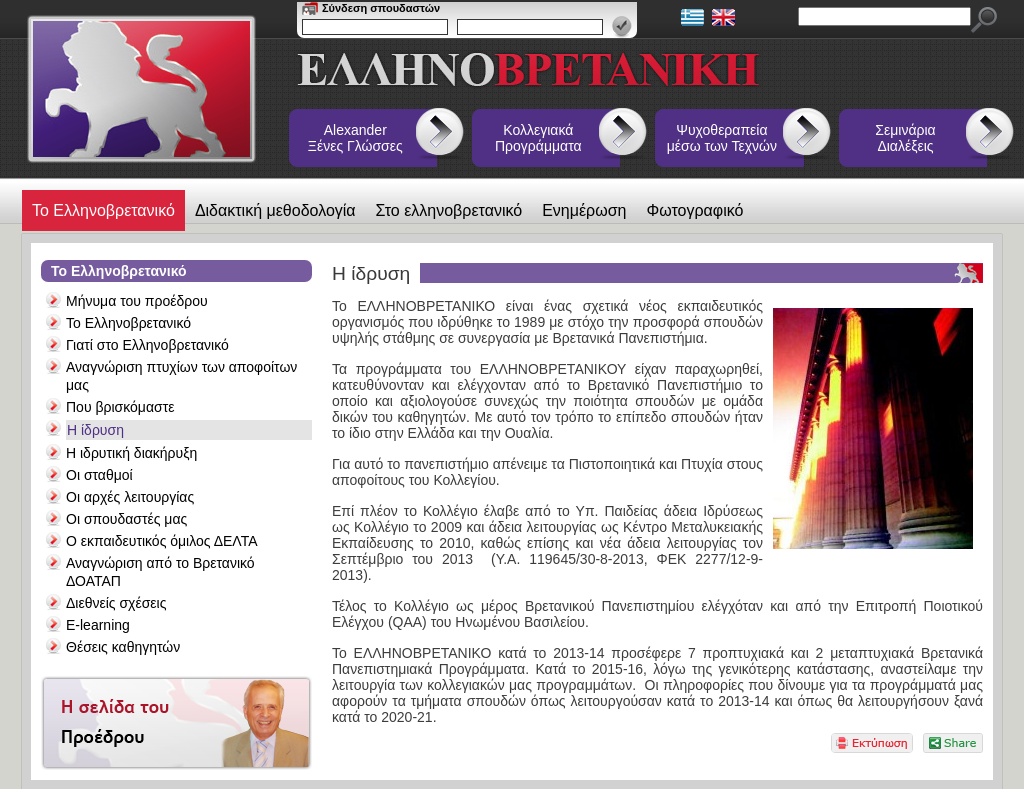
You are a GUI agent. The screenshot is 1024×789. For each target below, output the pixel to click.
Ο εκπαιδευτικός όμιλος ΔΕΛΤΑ (162, 541)
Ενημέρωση (584, 210)
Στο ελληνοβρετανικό (449, 210)
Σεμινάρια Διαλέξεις (905, 138)
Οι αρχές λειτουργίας (130, 497)
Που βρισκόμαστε (120, 407)
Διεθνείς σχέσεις (116, 603)
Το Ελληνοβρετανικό (103, 210)
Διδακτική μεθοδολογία (275, 210)
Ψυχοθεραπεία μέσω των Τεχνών (722, 138)
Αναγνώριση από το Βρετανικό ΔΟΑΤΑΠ (160, 572)
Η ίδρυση (95, 430)
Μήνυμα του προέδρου (137, 301)
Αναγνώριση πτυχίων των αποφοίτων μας (181, 376)
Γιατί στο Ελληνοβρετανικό (147, 345)
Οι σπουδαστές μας (126, 519)
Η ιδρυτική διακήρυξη (131, 453)
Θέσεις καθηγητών (123, 647)
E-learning (98, 625)
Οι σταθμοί (99, 475)
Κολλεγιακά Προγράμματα (538, 138)
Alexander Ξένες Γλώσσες (355, 138)
